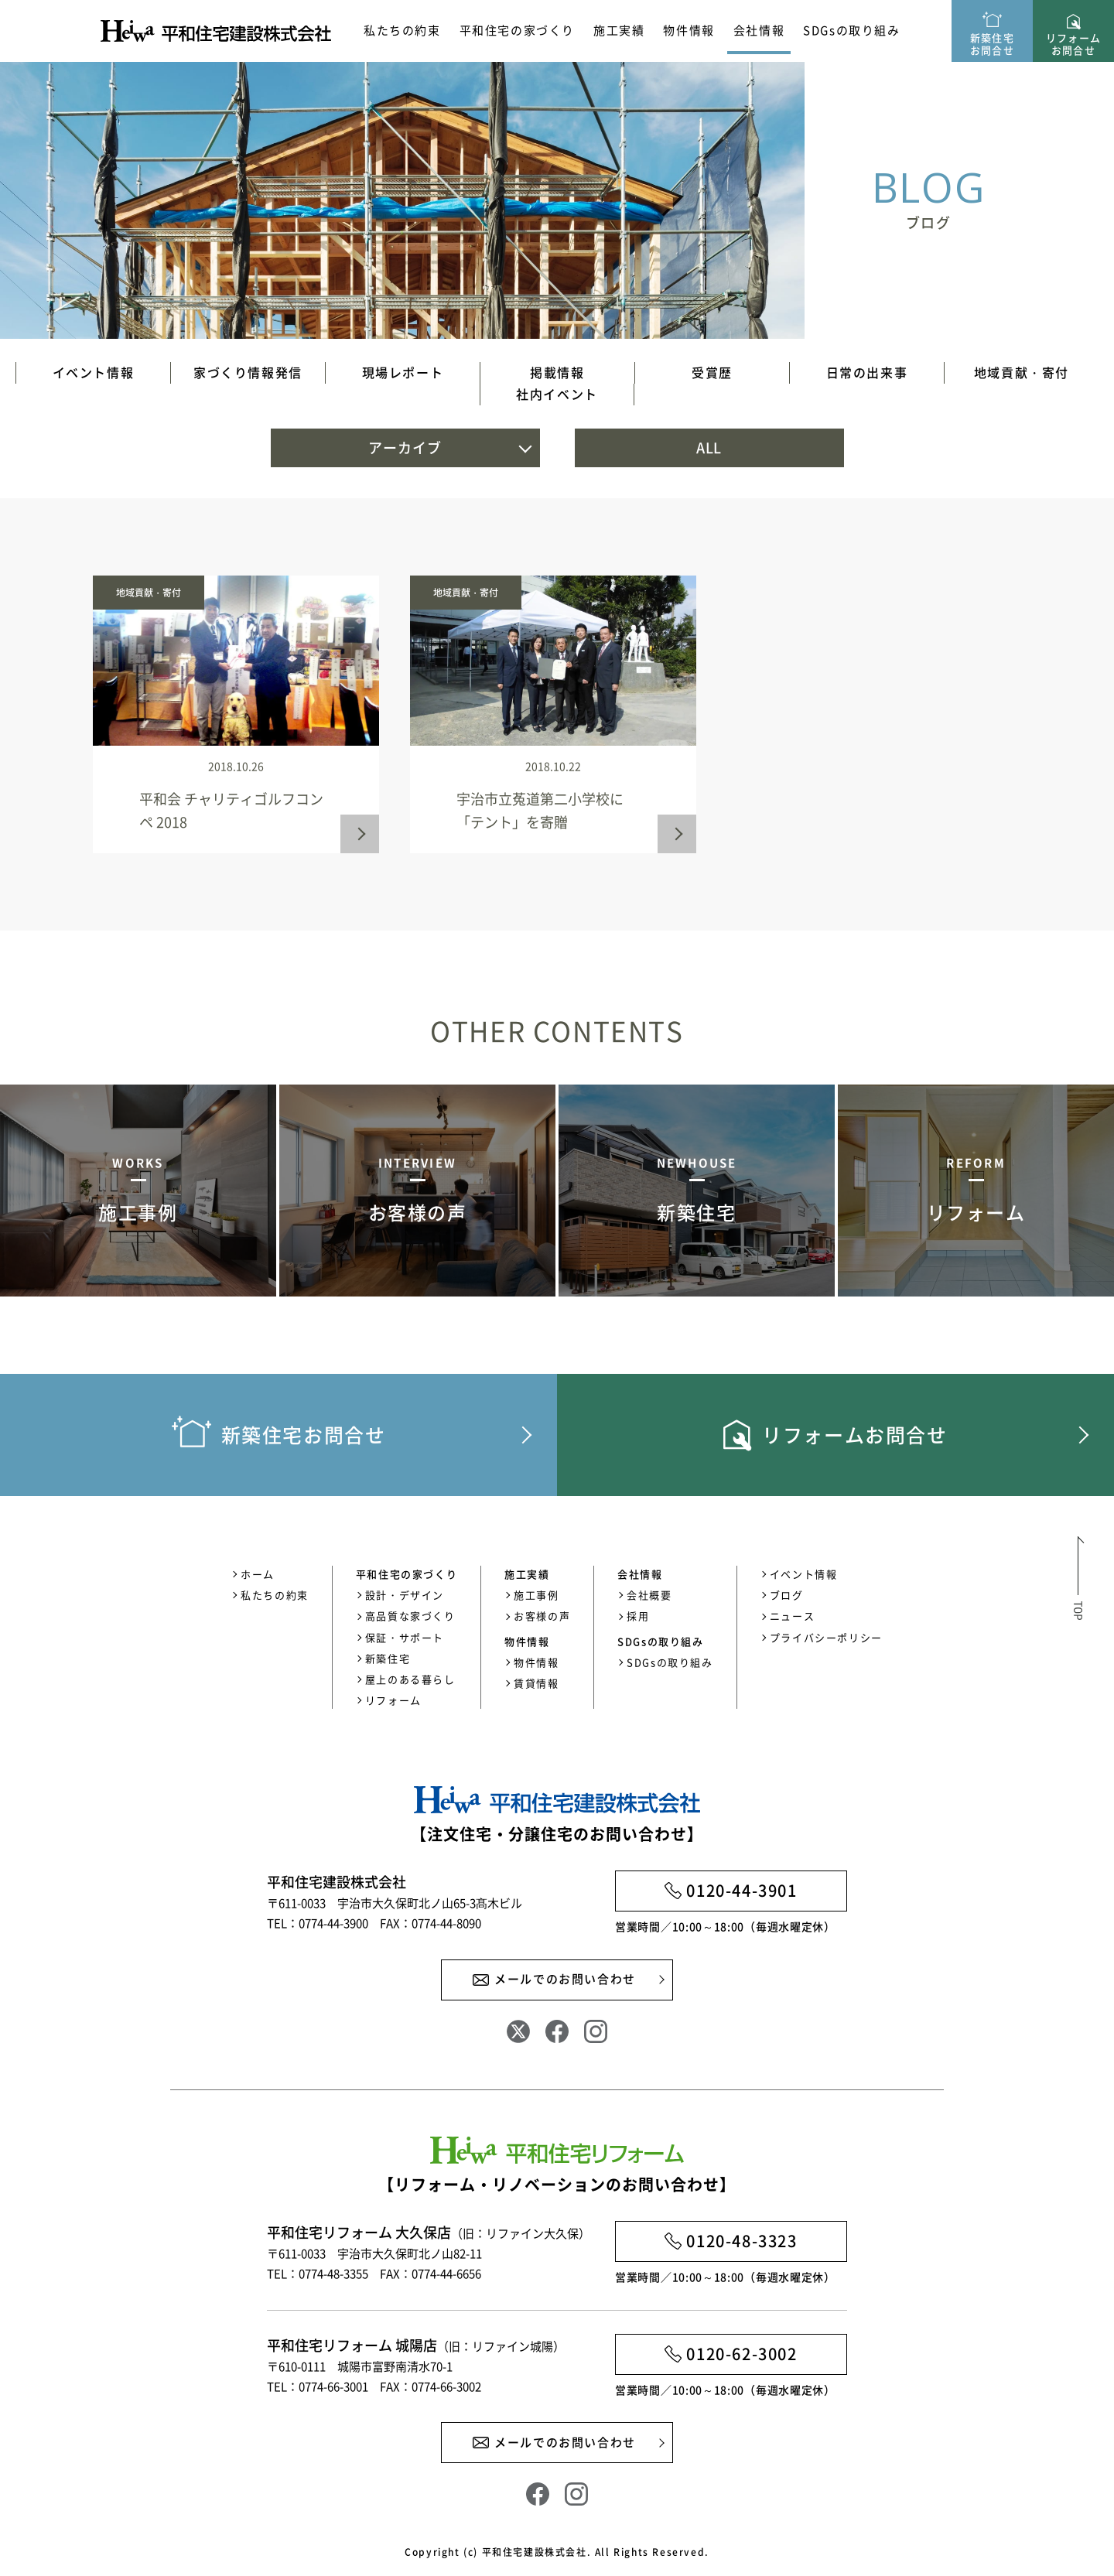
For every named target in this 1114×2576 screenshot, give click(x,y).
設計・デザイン (404, 1594)
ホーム (258, 1573)
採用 (638, 1615)
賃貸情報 (536, 1683)
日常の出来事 (867, 372)
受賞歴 (712, 372)
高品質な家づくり (410, 1615)
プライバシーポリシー (826, 1637)
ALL (709, 447)
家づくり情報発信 (247, 372)
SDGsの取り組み (851, 30)
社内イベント (557, 393)
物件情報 (536, 1662)
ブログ (787, 1594)
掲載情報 (557, 372)
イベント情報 (94, 372)
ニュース (792, 1615)
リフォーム (393, 1700)
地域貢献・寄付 (1021, 372)
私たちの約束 (402, 30)
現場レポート (403, 372)
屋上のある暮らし (410, 1679)
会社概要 (649, 1594)
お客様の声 (542, 1615)
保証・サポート (404, 1637)
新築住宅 (387, 1658)
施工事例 (536, 1594)
